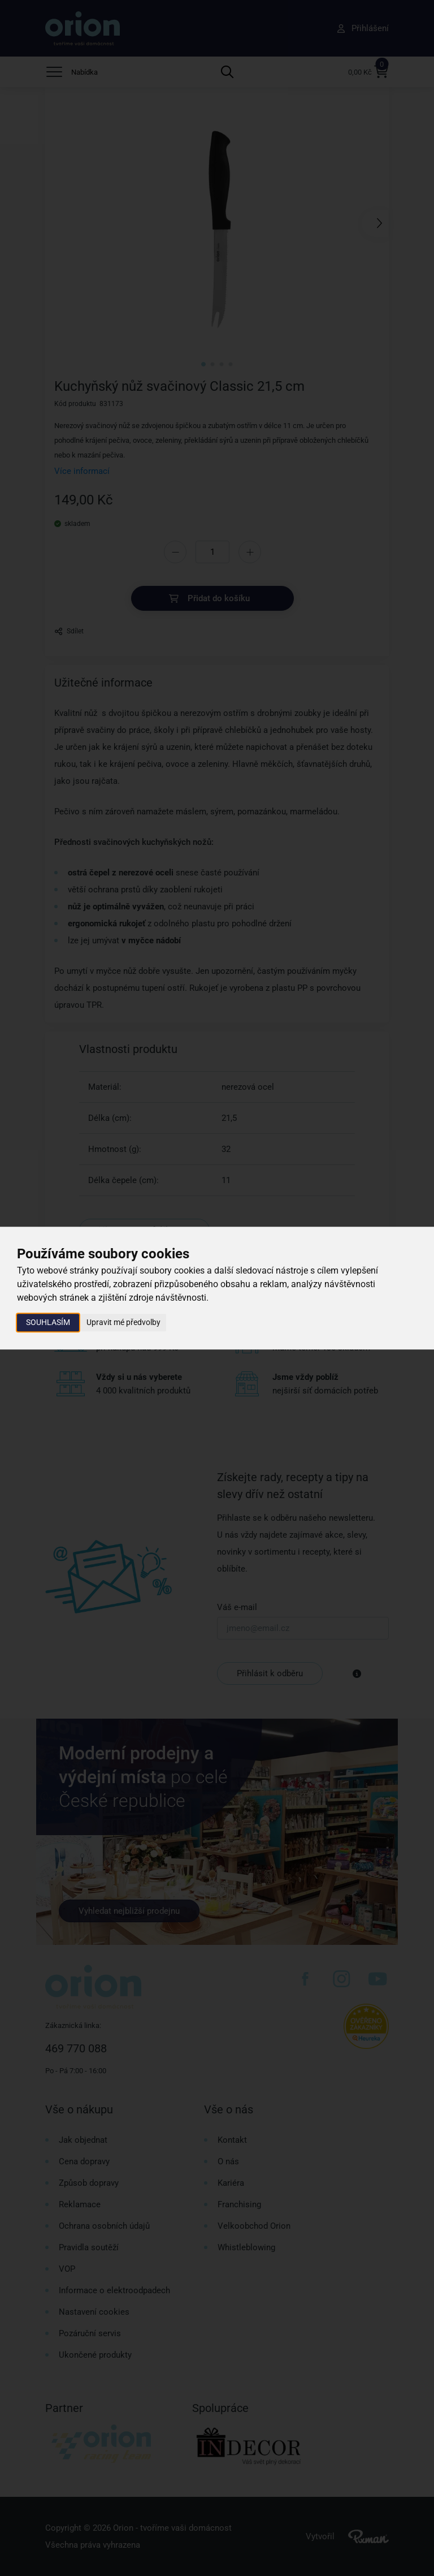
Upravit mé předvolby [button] (123, 1322)
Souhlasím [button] (48, 1322)
